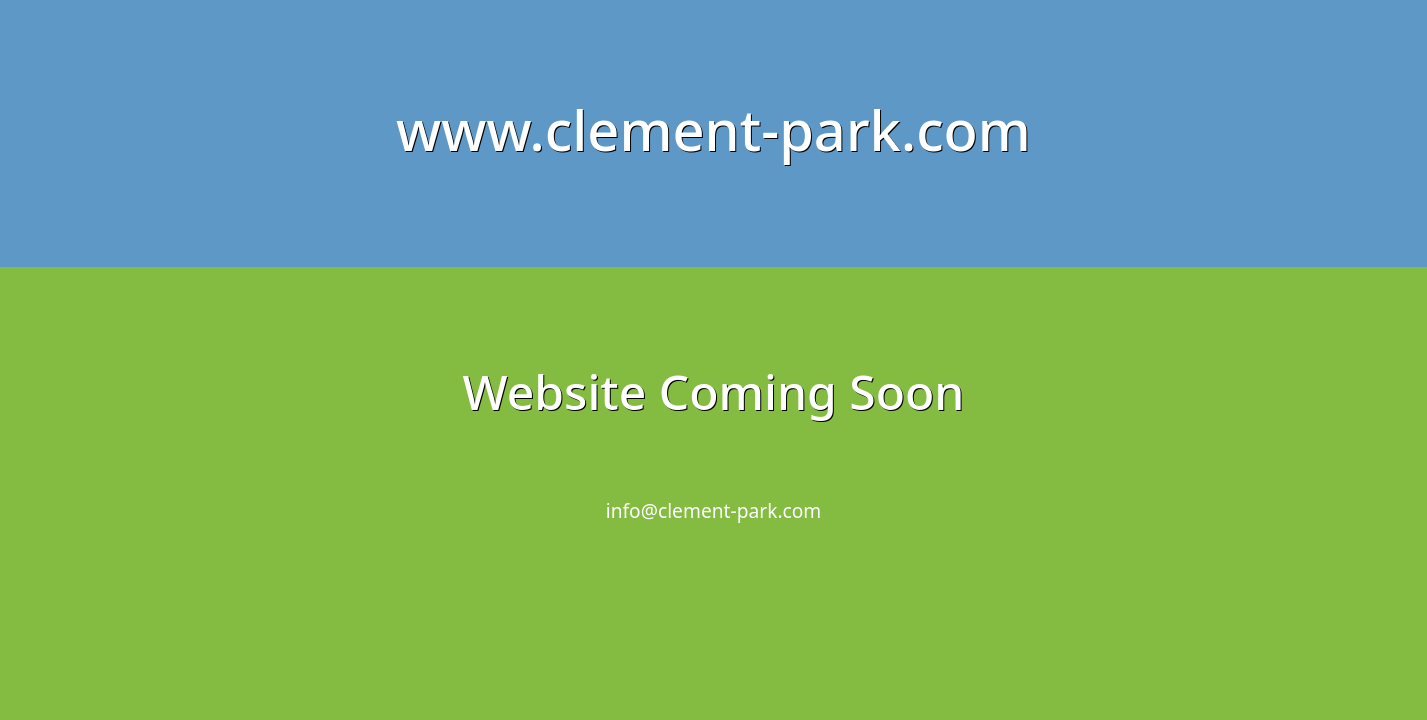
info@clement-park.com (714, 510)
